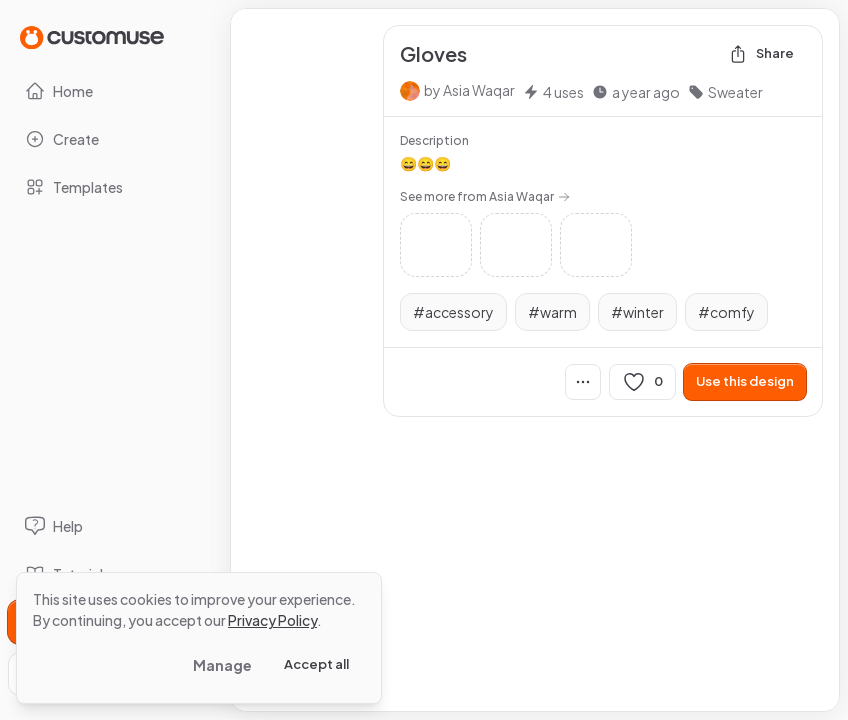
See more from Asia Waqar (485, 196)
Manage (222, 665)
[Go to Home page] (92, 36)
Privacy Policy (272, 620)
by (469, 90)
